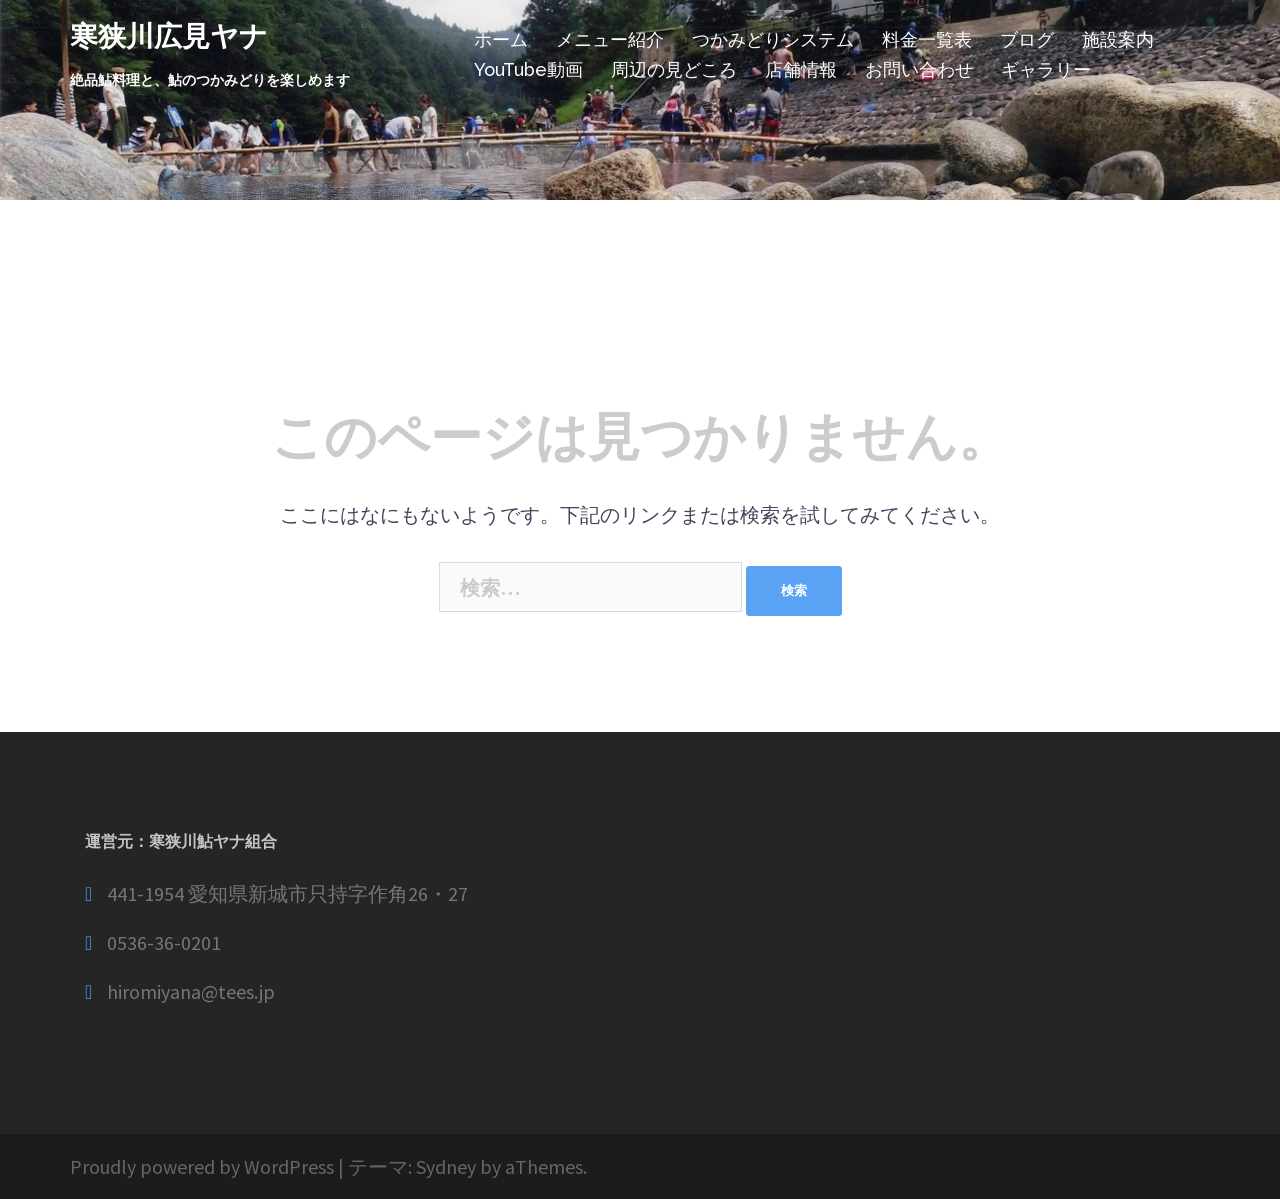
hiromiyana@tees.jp (191, 991)
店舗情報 (801, 69)
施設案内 (1118, 39)
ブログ (1027, 39)
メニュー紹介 (610, 39)
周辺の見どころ (674, 69)
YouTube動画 (528, 69)
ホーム (501, 39)
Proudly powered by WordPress (202, 1166)
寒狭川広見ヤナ (169, 36)
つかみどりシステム (773, 39)
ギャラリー (1046, 69)
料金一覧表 (927, 39)
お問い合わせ (919, 69)
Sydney (446, 1166)
